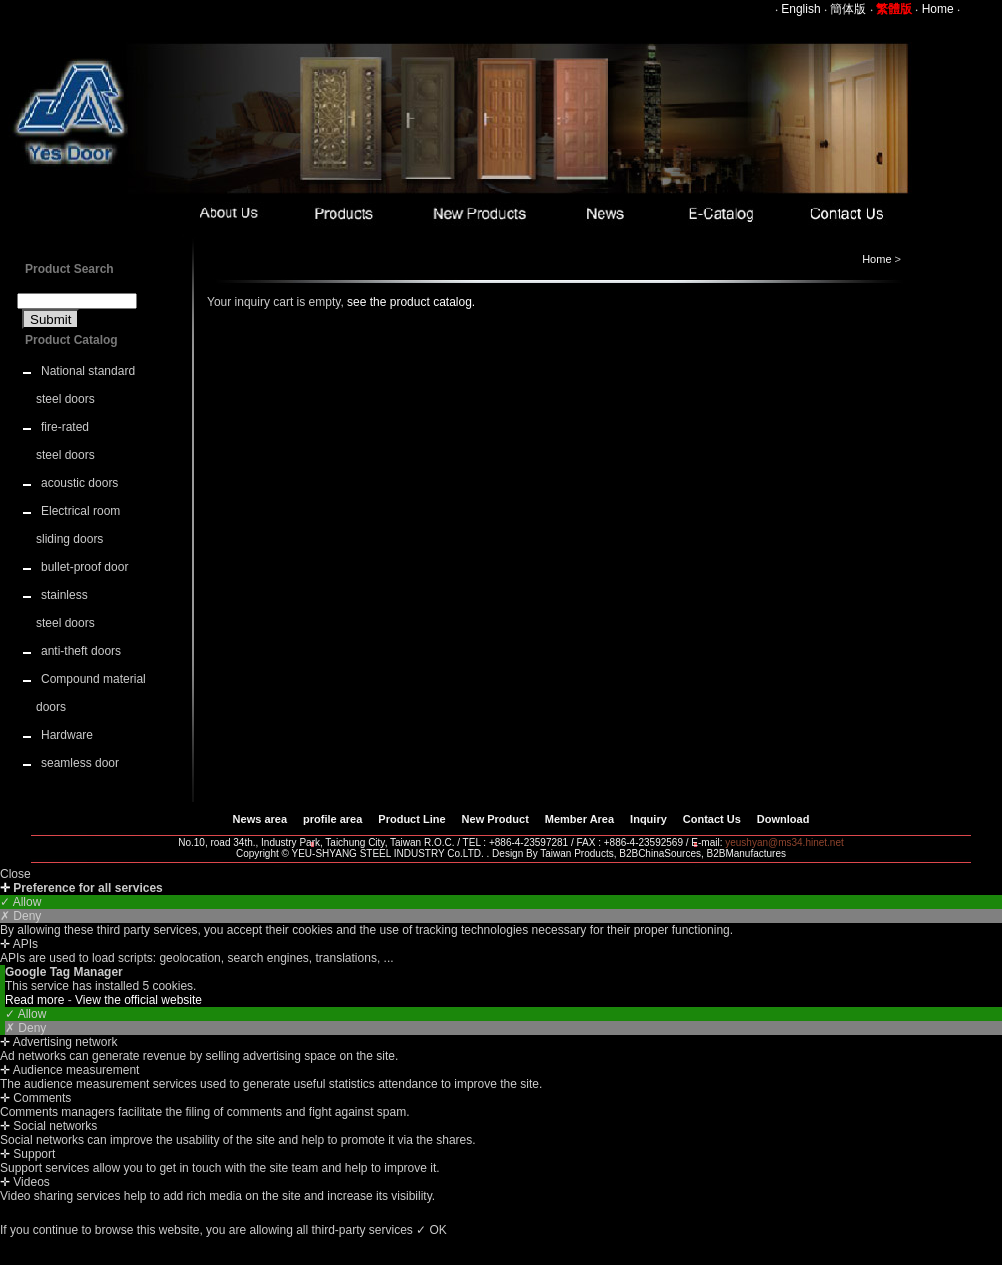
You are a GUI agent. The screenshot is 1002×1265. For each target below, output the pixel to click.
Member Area (579, 819)
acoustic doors (79, 483)
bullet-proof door (84, 567)
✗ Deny (20, 916)
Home (938, 9)
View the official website (138, 1000)
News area (260, 819)
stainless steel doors (65, 609)
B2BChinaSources (660, 853)
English (800, 9)
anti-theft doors (81, 651)
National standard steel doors (85, 385)
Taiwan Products (576, 853)
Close (15, 874)
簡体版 (848, 9)
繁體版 (894, 9)
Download (783, 819)
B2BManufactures (747, 853)
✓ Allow (20, 902)
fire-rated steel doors (65, 441)
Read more (36, 1000)
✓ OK (431, 1230)
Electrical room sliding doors (78, 525)
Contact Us (712, 819)
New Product (495, 819)
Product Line (411, 819)
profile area (332, 819)
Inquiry (648, 819)
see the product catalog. (409, 302)
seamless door (80, 763)
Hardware (67, 735)
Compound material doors (91, 693)
